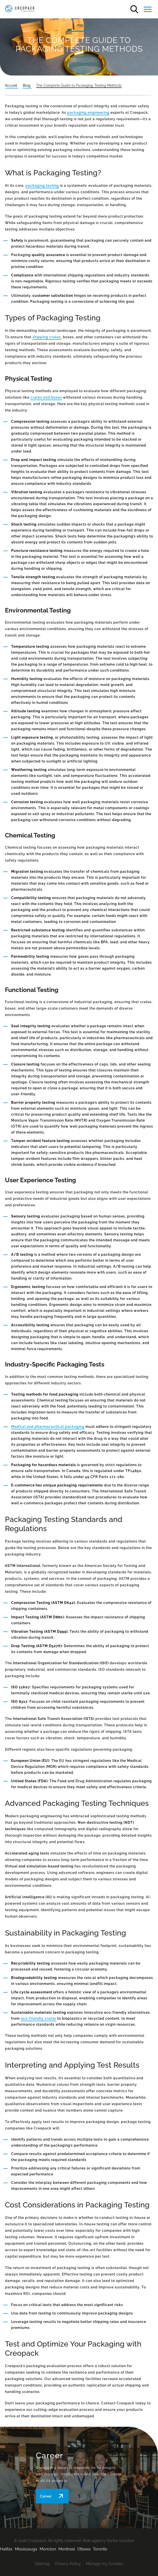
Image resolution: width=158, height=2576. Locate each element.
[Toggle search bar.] (134, 9)
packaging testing (42, 186)
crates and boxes (46, 397)
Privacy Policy (68, 2563)
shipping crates (46, 337)
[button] (147, 9)
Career (46, 2496)
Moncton (48, 2549)
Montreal (66, 2549)
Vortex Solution (120, 2540)
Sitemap (42, 2563)
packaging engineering (88, 112)
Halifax (6, 2549)
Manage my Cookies (104, 2563)
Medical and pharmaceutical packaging (47, 1427)
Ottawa (83, 2549)
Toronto (100, 2549)
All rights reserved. (64, 2540)
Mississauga (26, 2549)
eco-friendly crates (38, 2018)
